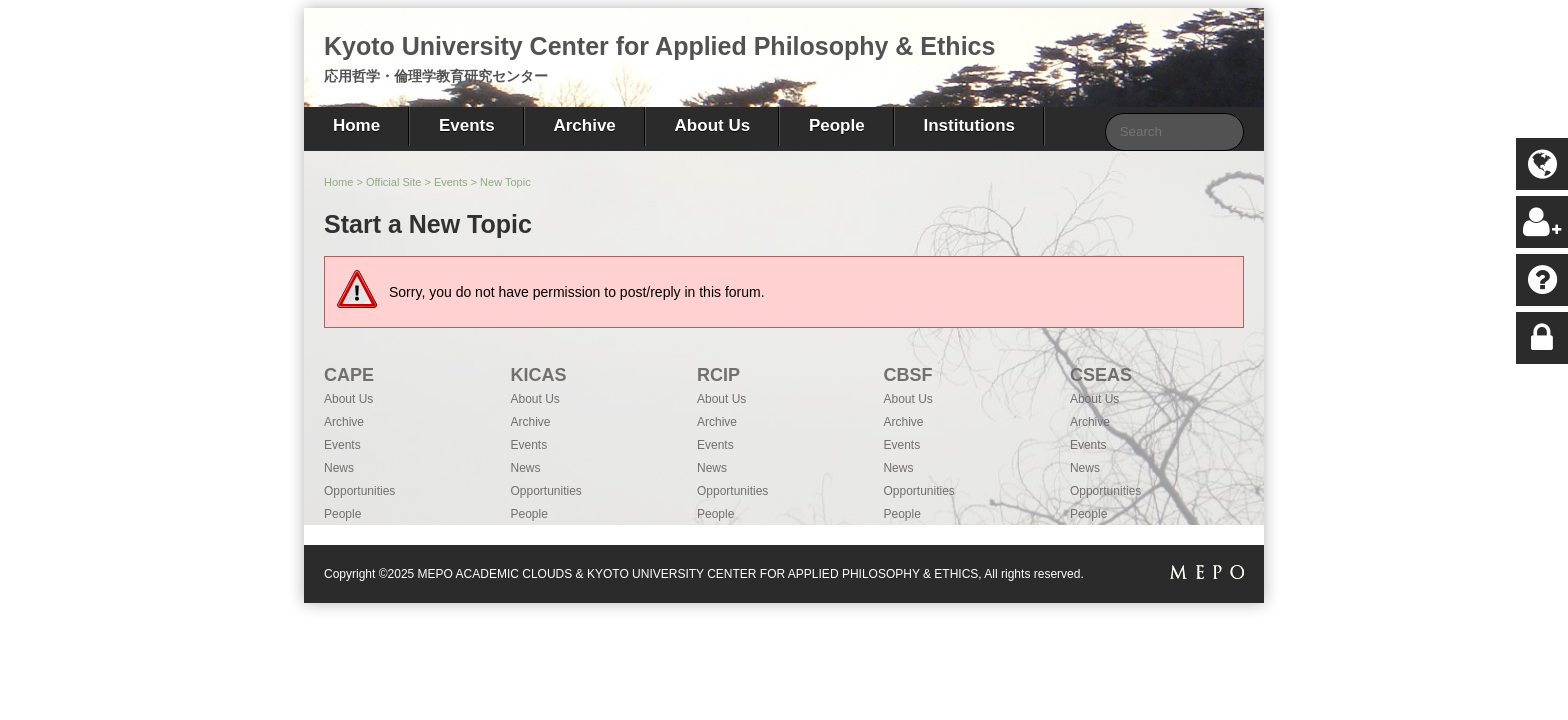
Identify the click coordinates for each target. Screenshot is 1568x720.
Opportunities (359, 491)
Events (467, 125)
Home (356, 125)
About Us (713, 125)
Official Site (393, 182)
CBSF (907, 375)
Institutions (969, 125)
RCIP (718, 375)
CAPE (349, 375)
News (339, 468)
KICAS (538, 375)
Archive (584, 125)
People (837, 125)
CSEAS (1101, 375)
